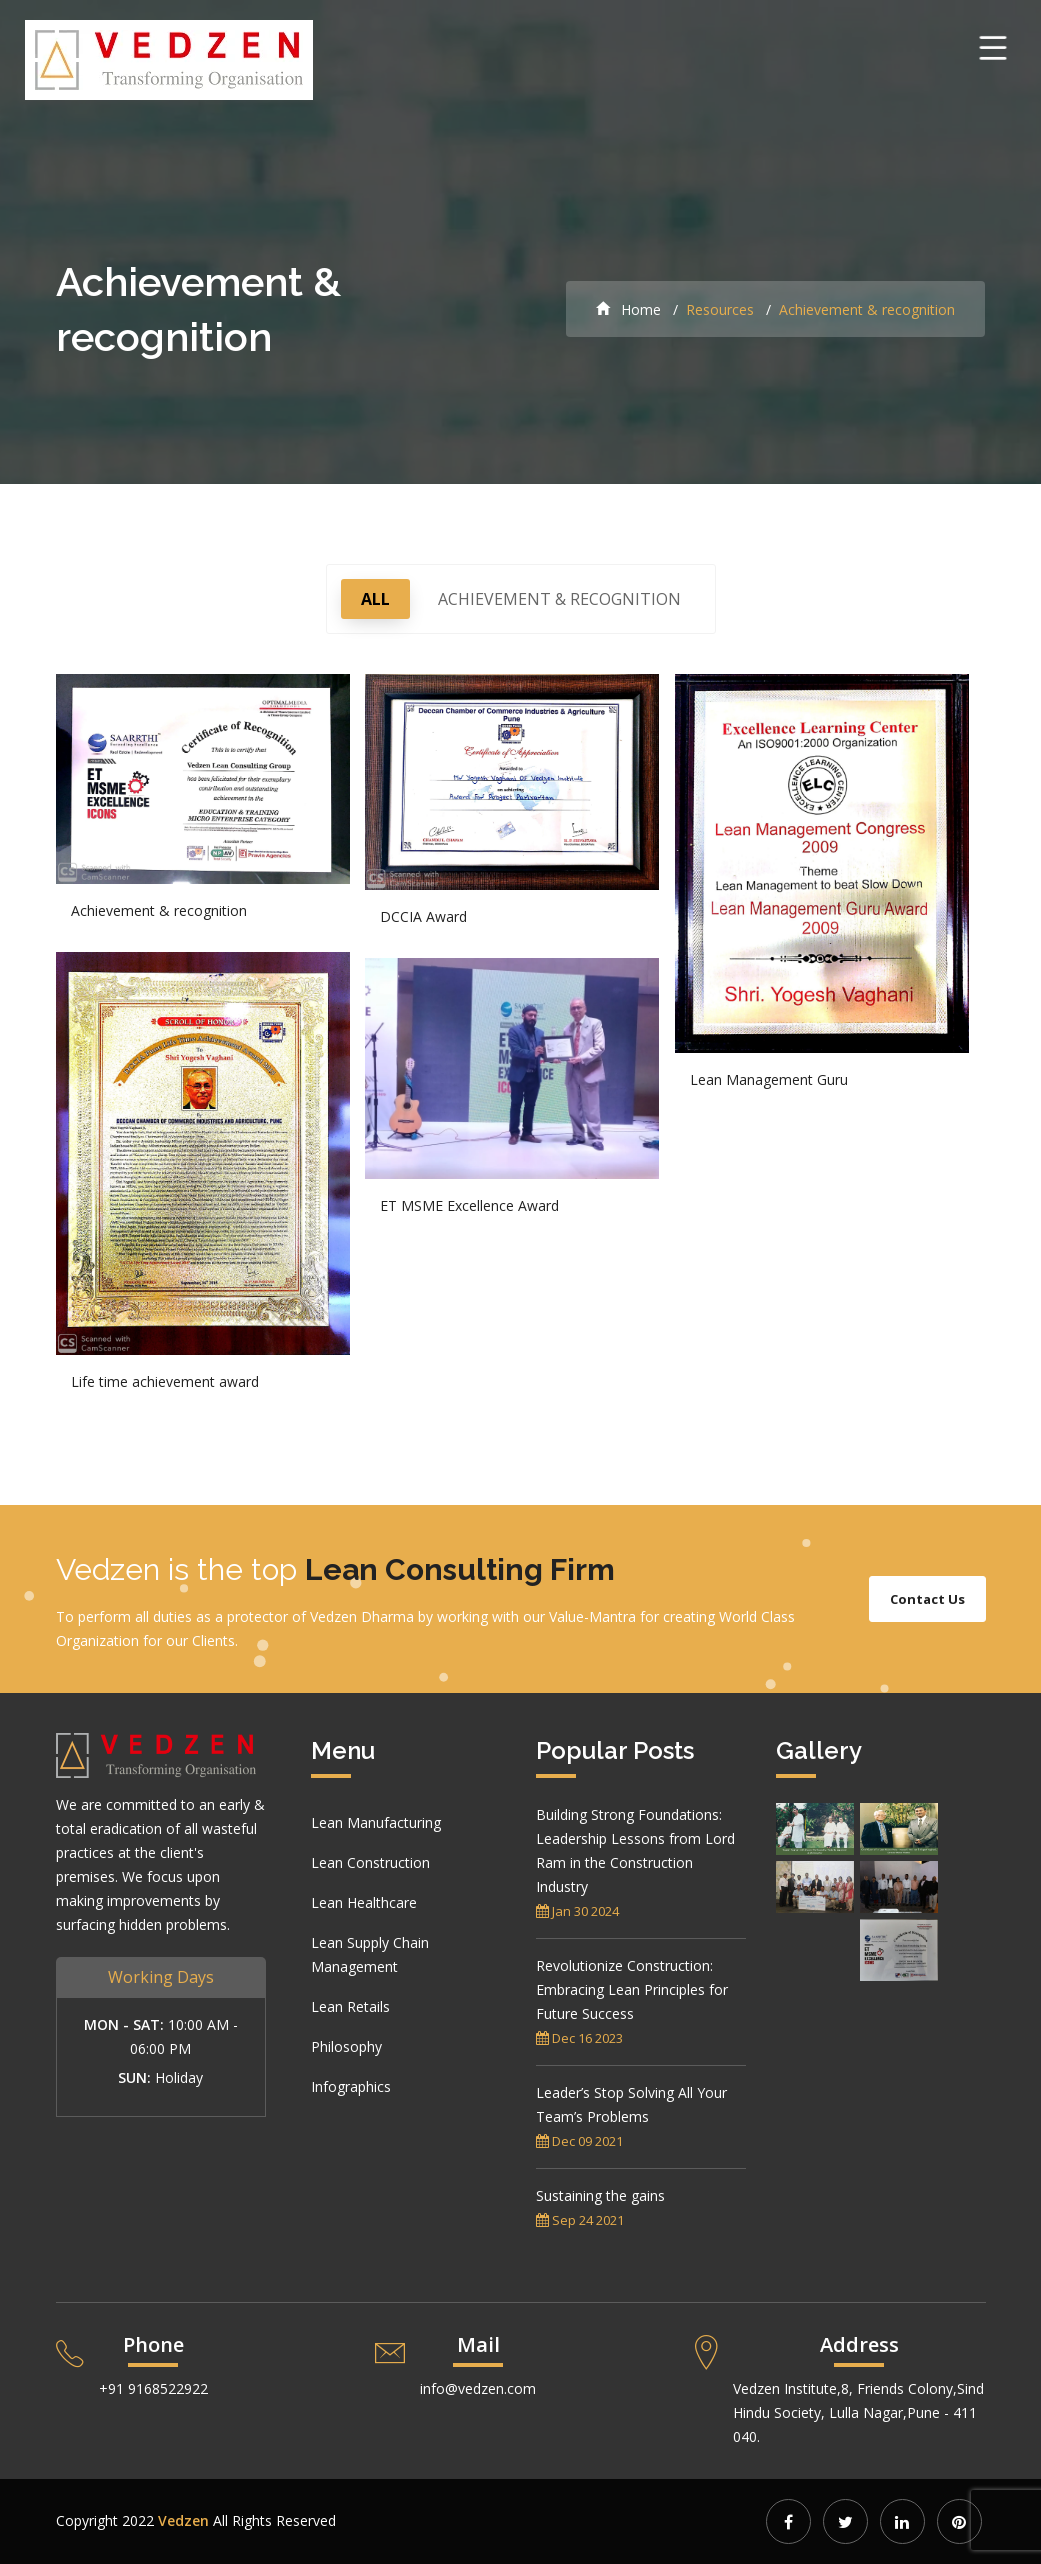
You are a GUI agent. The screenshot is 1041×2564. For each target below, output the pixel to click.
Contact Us (927, 1599)
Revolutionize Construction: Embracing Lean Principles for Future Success (632, 1989)
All (375, 599)
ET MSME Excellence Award (469, 1205)
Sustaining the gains (600, 2195)
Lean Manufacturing (376, 1822)
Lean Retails (350, 2006)
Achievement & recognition (559, 599)
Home (628, 309)
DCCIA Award (423, 916)
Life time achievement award (165, 1381)
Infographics (351, 2086)
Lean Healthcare (364, 1902)
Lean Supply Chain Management (370, 1954)
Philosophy (346, 2046)
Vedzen (183, 2520)
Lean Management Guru (769, 1079)
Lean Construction (370, 1862)
